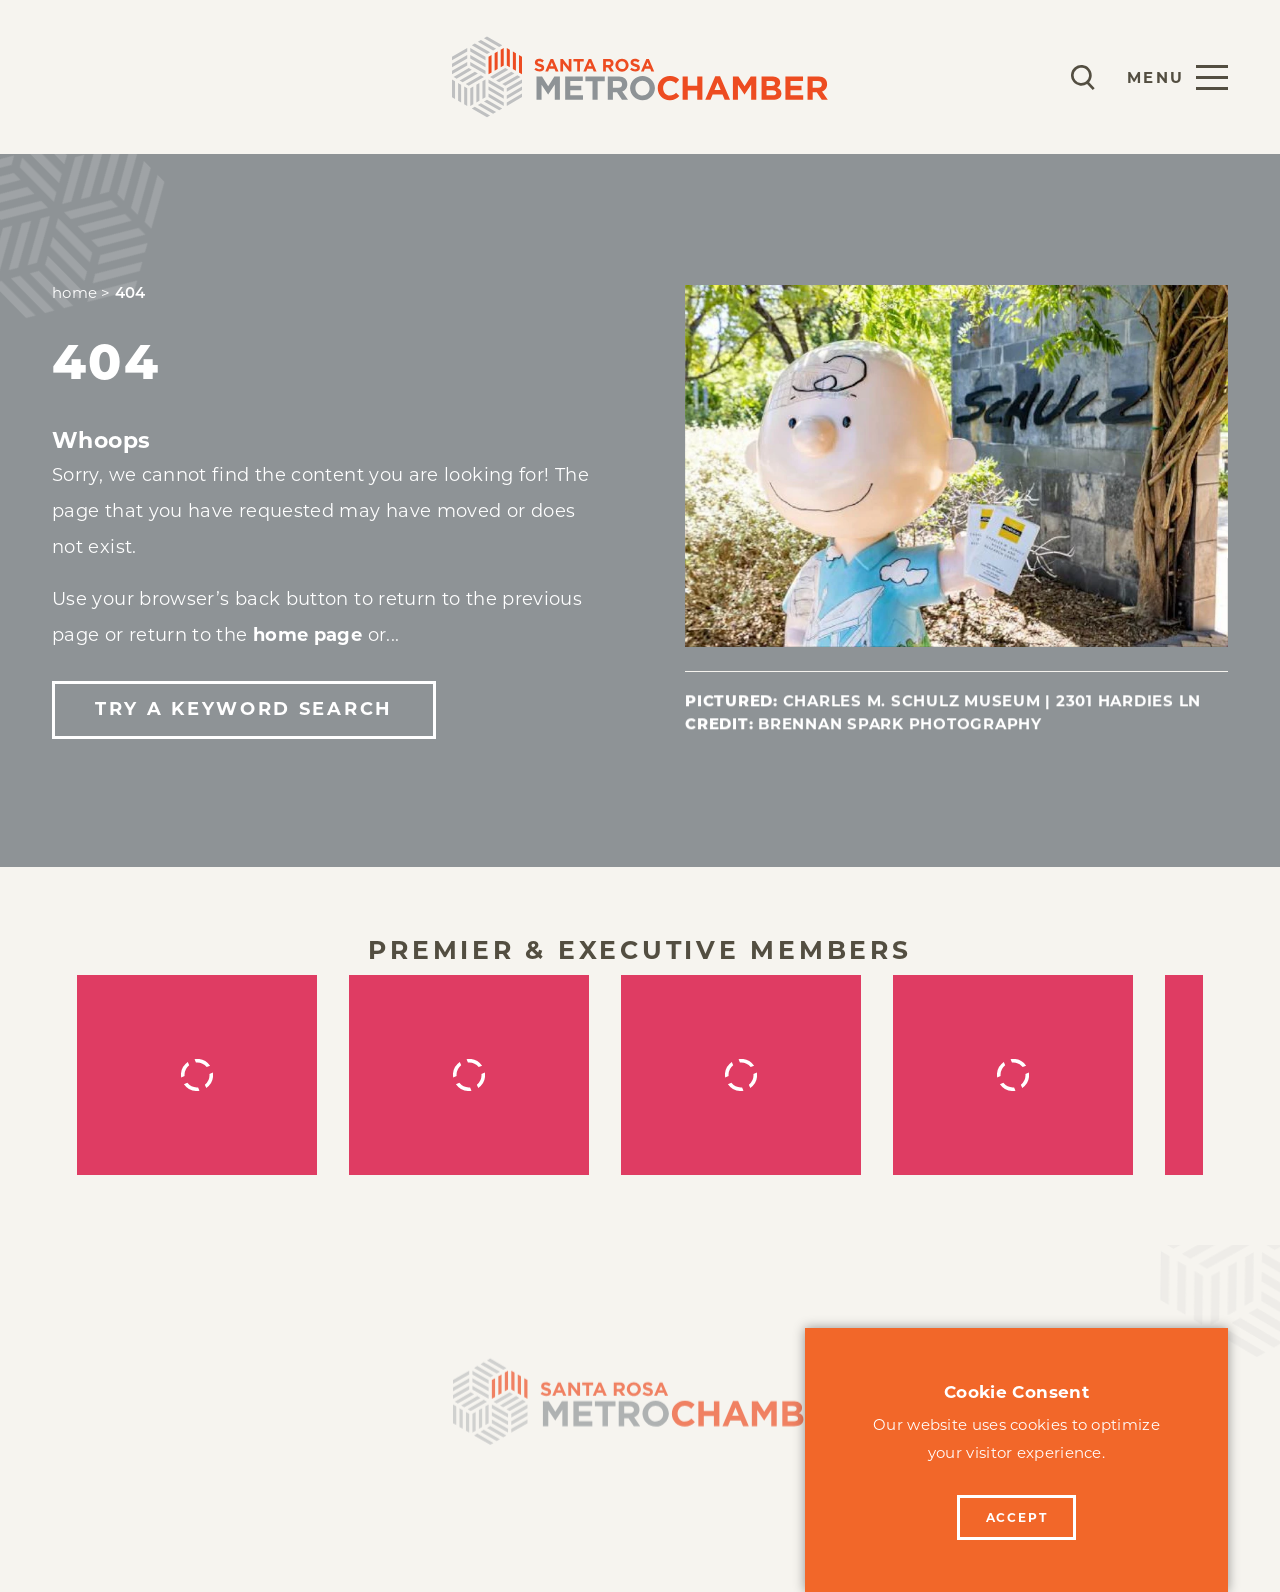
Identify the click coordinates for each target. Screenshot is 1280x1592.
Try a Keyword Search (244, 709)
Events (396, 76)
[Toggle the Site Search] (1083, 77)
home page (307, 635)
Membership (117, 76)
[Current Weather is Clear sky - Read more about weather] (1024, 77)
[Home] (640, 1413)
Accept (1017, 1517)
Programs (270, 76)
